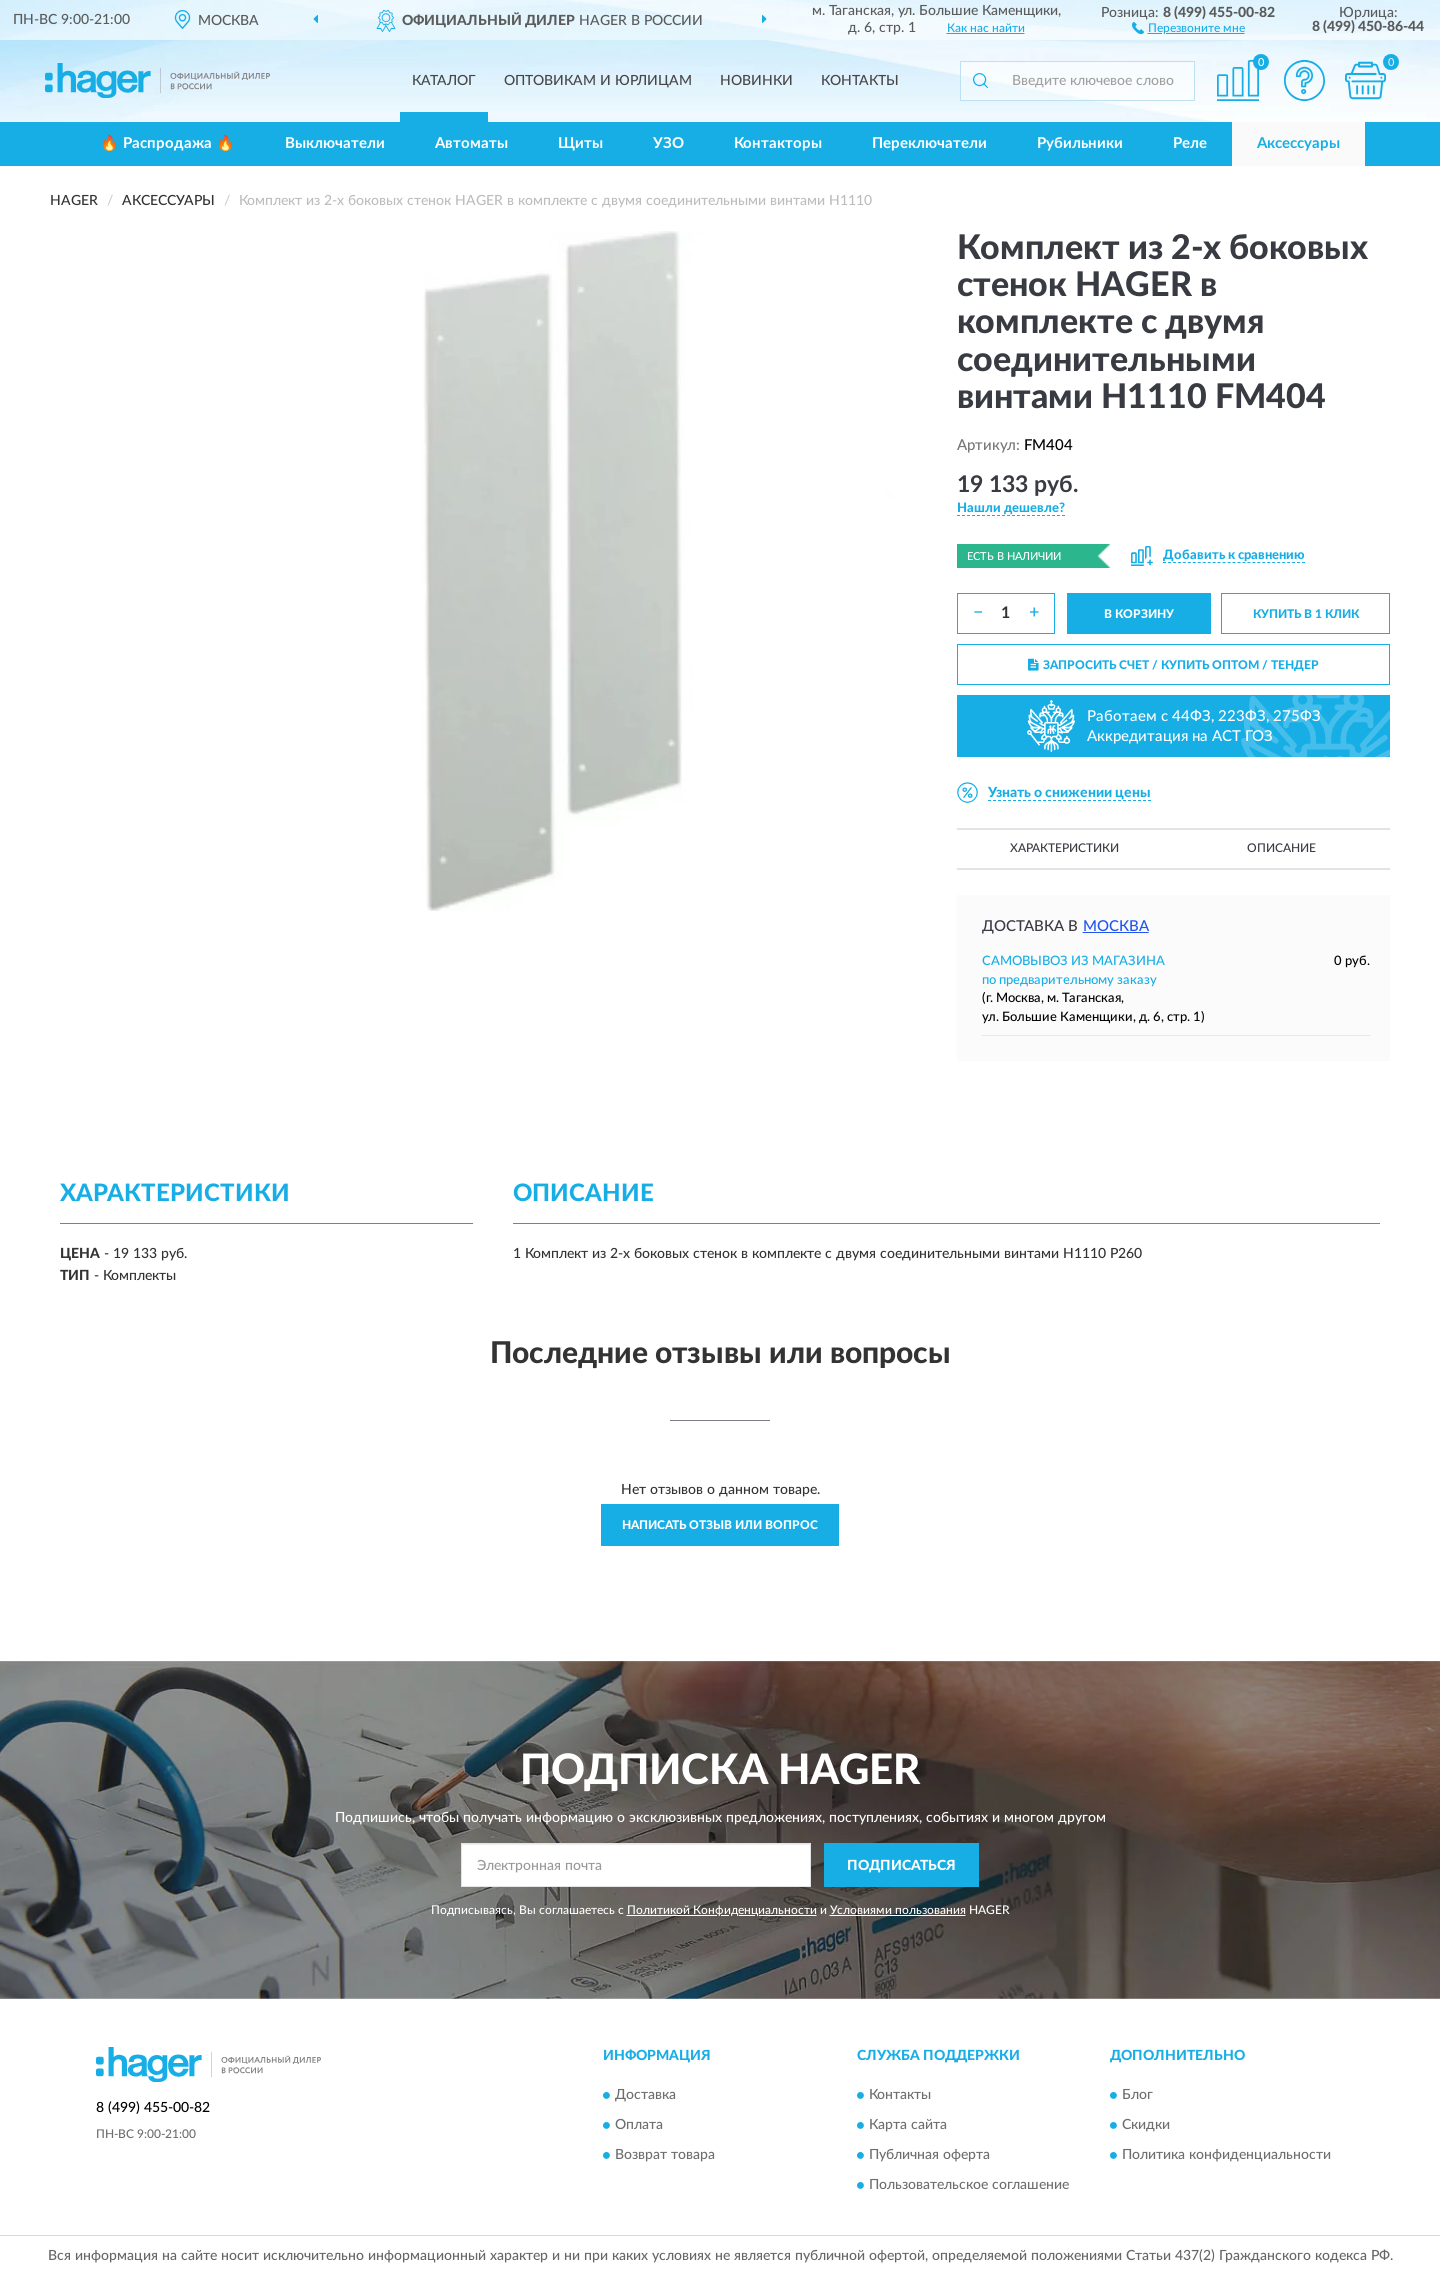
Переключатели (929, 143)
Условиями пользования (898, 1910)
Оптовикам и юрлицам (598, 81)
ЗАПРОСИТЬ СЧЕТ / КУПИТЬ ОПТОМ (1173, 665)
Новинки (756, 81)
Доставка (645, 2095)
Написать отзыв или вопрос (720, 1525)
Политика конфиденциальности (1226, 2155)
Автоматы (471, 143)
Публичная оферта (929, 2155)
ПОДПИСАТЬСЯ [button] (901, 1866)
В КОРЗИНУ (1139, 614)
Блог (1137, 2095)
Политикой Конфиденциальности (722, 1910)
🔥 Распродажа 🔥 (167, 143)
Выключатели (335, 143)
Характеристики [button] (1064, 848)
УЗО (668, 143)
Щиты (580, 143)
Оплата (639, 2125)
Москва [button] (1116, 926)
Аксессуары (1298, 143)
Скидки (1146, 2125)
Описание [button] (1281, 848)
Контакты (860, 81)
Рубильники (1080, 143)
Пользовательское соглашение (969, 2185)
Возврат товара (665, 2155)
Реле (1190, 143)
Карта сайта (908, 2125)
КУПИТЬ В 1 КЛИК (1306, 614)
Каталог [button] (444, 81)
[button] (1188, 27)
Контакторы (778, 143)
